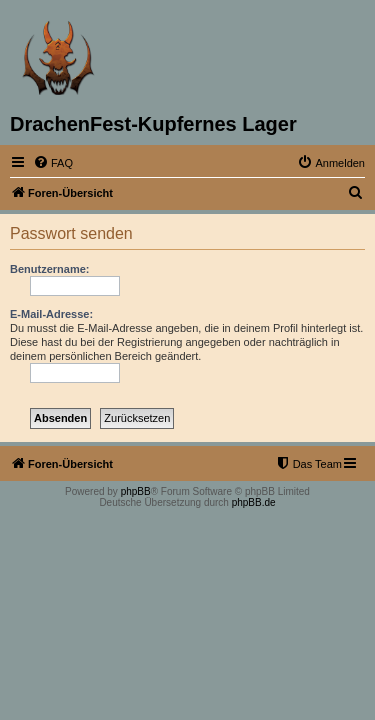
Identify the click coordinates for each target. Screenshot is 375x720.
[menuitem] (53, 163)
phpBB (136, 491)
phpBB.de (254, 502)
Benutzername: (49, 269)
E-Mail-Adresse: (51, 314)
